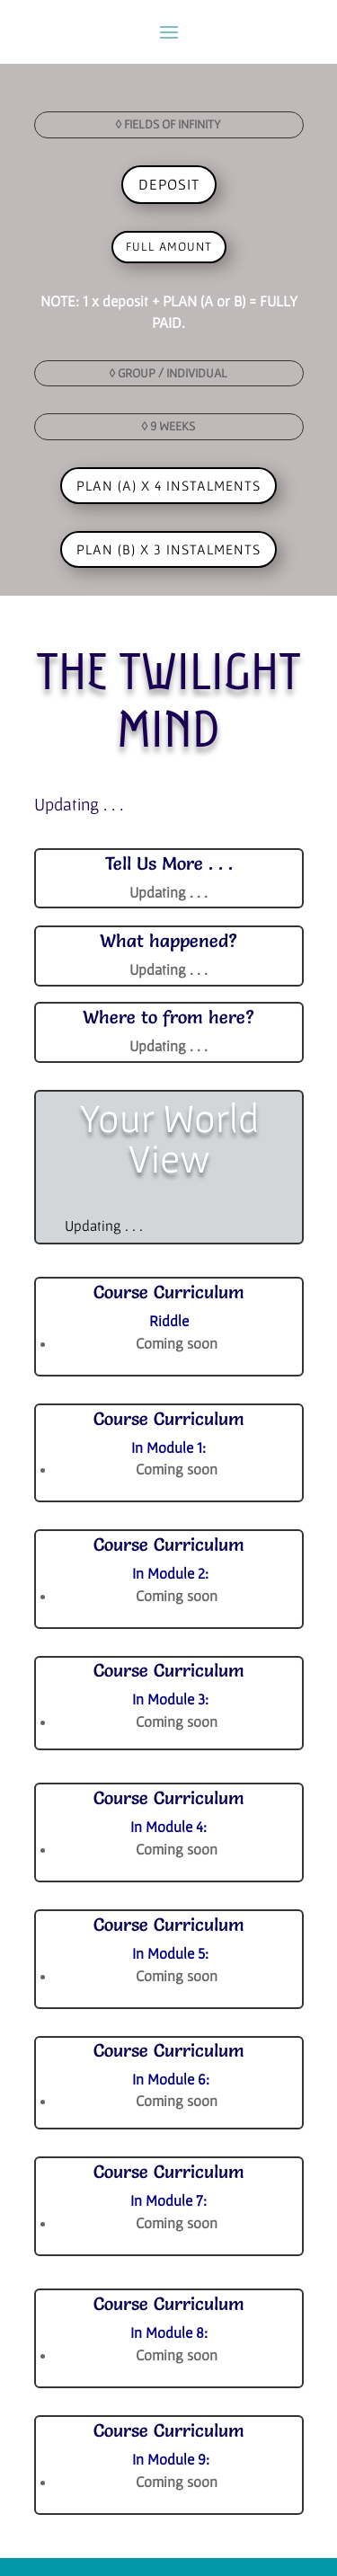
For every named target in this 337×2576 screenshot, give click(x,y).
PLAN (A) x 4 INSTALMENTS (168, 485)
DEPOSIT (169, 183)
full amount (169, 246)
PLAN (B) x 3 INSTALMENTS (168, 549)
